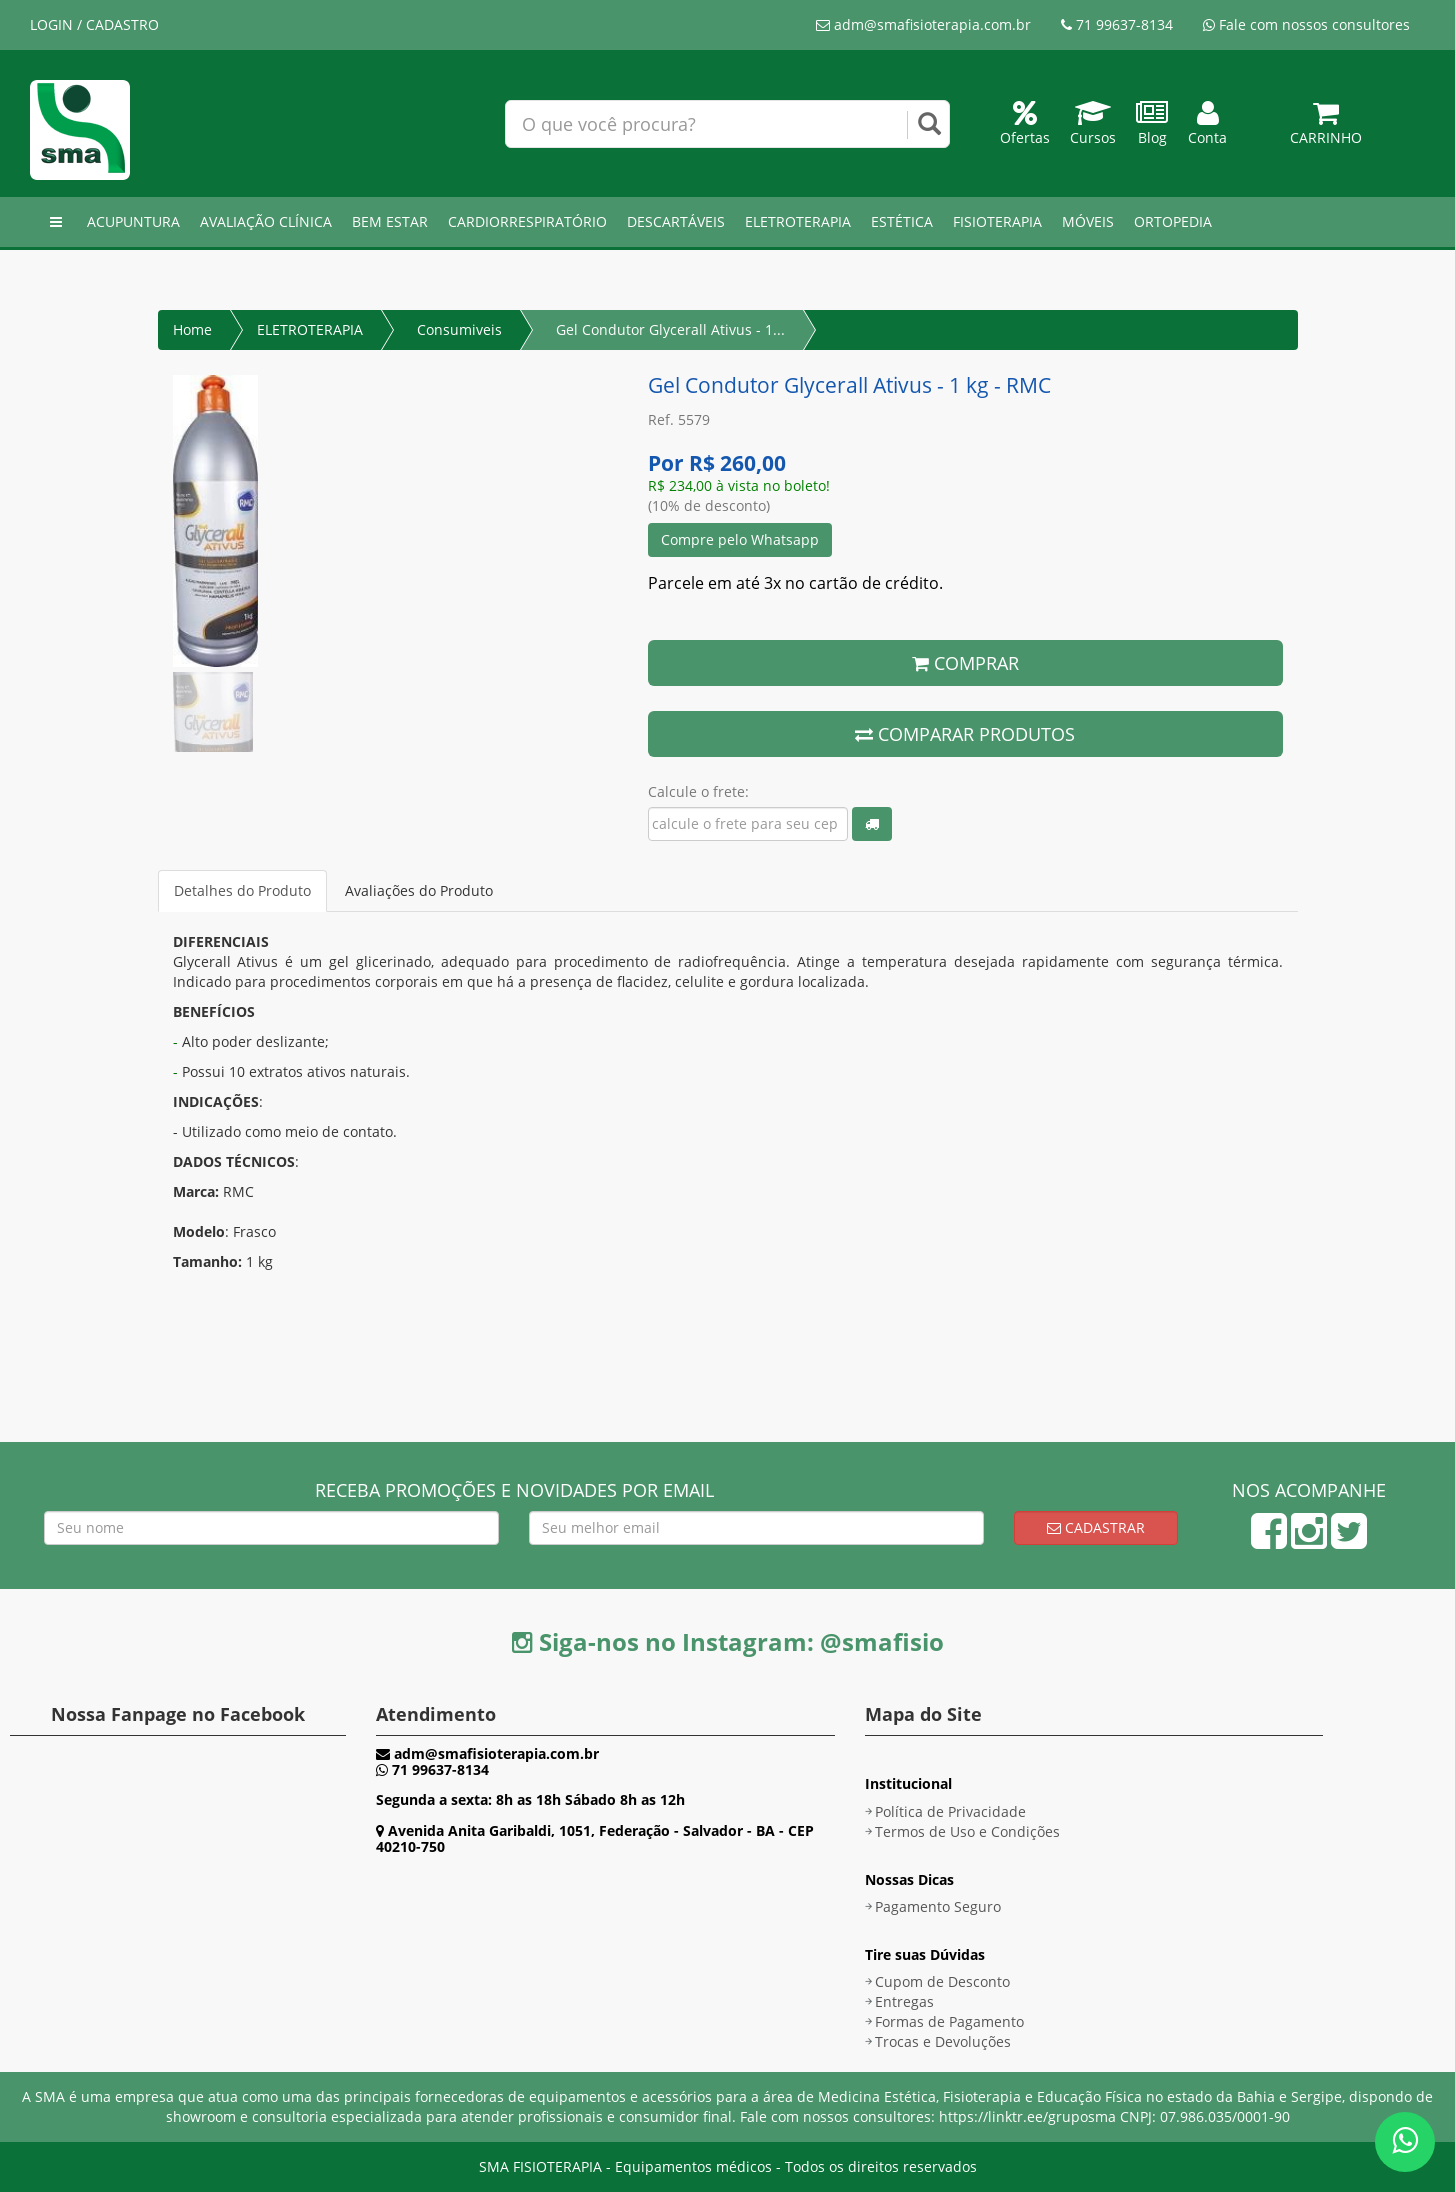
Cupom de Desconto (942, 1981)
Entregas (904, 2001)
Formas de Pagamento (949, 2021)
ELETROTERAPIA (798, 221)
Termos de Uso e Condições (967, 1831)
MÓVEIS (1088, 221)
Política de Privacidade (950, 1811)
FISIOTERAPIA (997, 221)
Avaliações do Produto (419, 890)
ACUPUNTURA (133, 221)
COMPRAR (965, 663)
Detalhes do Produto (242, 890)
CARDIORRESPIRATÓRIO (527, 221)
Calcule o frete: (698, 791)
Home (192, 329)
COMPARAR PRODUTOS (965, 734)
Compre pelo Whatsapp (740, 539)
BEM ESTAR (390, 221)
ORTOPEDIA (1173, 221)
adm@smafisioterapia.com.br (923, 24)
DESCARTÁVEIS (676, 221)
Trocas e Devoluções (943, 2041)
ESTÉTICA (902, 221)
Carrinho (1326, 127)
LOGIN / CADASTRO (94, 24)
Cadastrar (1096, 1527)
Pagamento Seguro (938, 1906)
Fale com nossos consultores (1306, 24)
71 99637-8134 (1117, 24)
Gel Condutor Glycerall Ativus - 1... (670, 329)
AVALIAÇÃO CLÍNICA (266, 221)
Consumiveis (459, 329)
